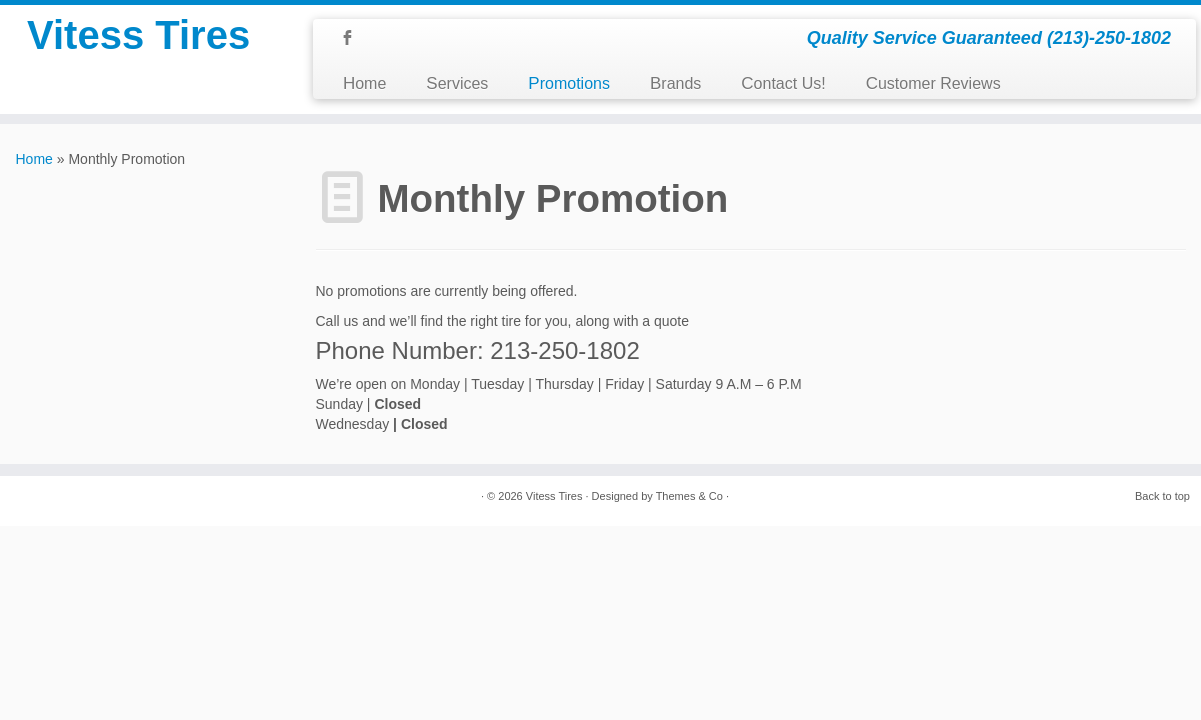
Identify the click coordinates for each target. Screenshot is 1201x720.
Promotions (569, 83)
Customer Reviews (933, 83)
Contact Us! (783, 83)
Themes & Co (689, 496)
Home (364, 83)
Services (457, 83)
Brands (675, 83)
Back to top (1162, 496)
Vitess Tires (138, 35)
